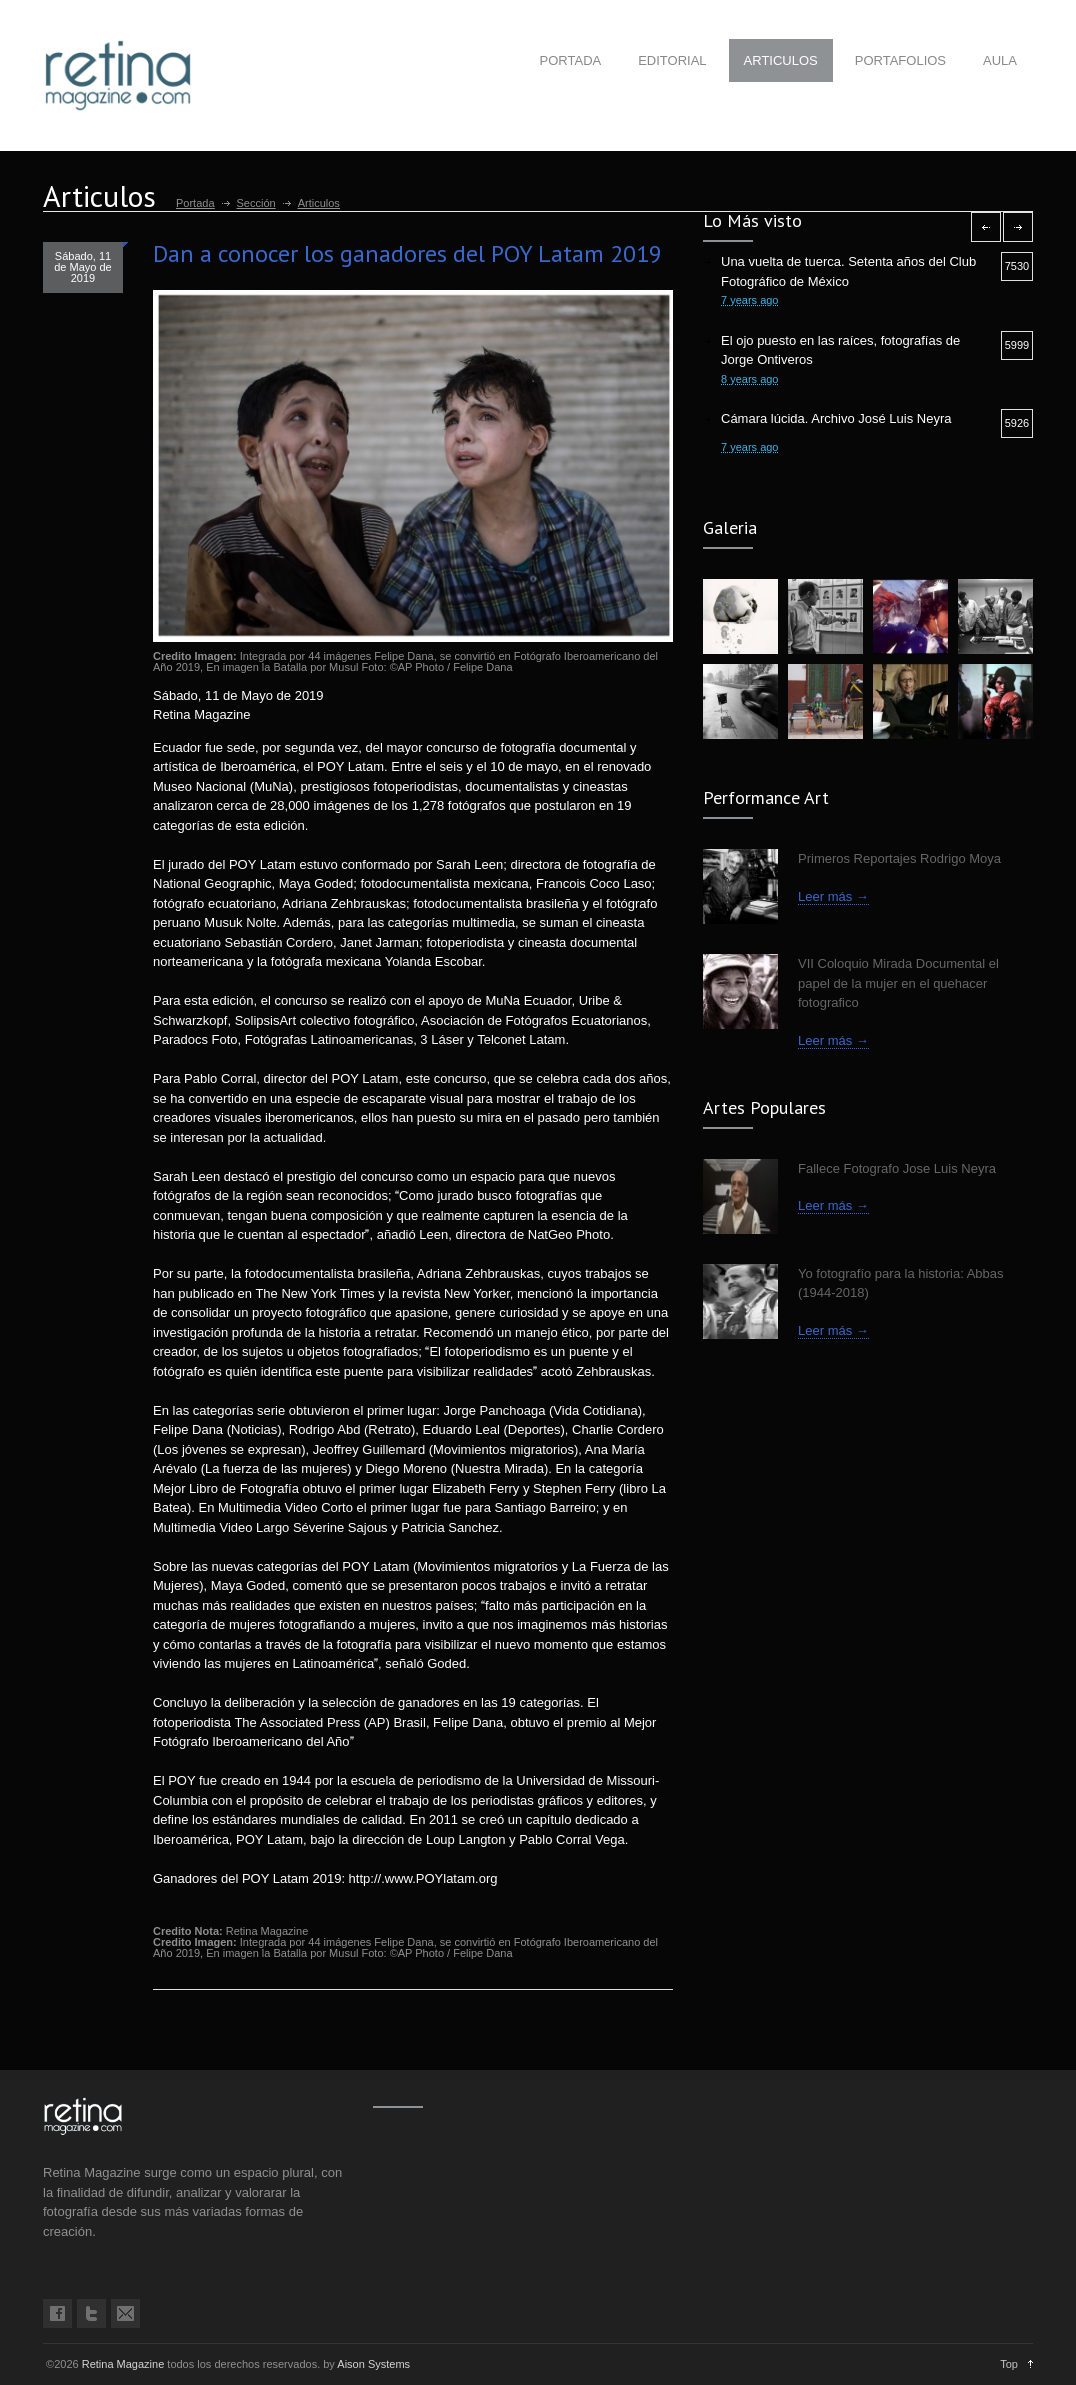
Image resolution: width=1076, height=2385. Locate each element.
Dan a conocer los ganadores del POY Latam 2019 (407, 253)
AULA (1000, 60)
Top (1009, 2364)
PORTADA (571, 60)
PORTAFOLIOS (900, 60)
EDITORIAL (672, 60)
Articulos (319, 203)
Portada (195, 203)
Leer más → (833, 896)
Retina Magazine (123, 2364)
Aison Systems (373, 2364)
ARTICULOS (781, 60)
